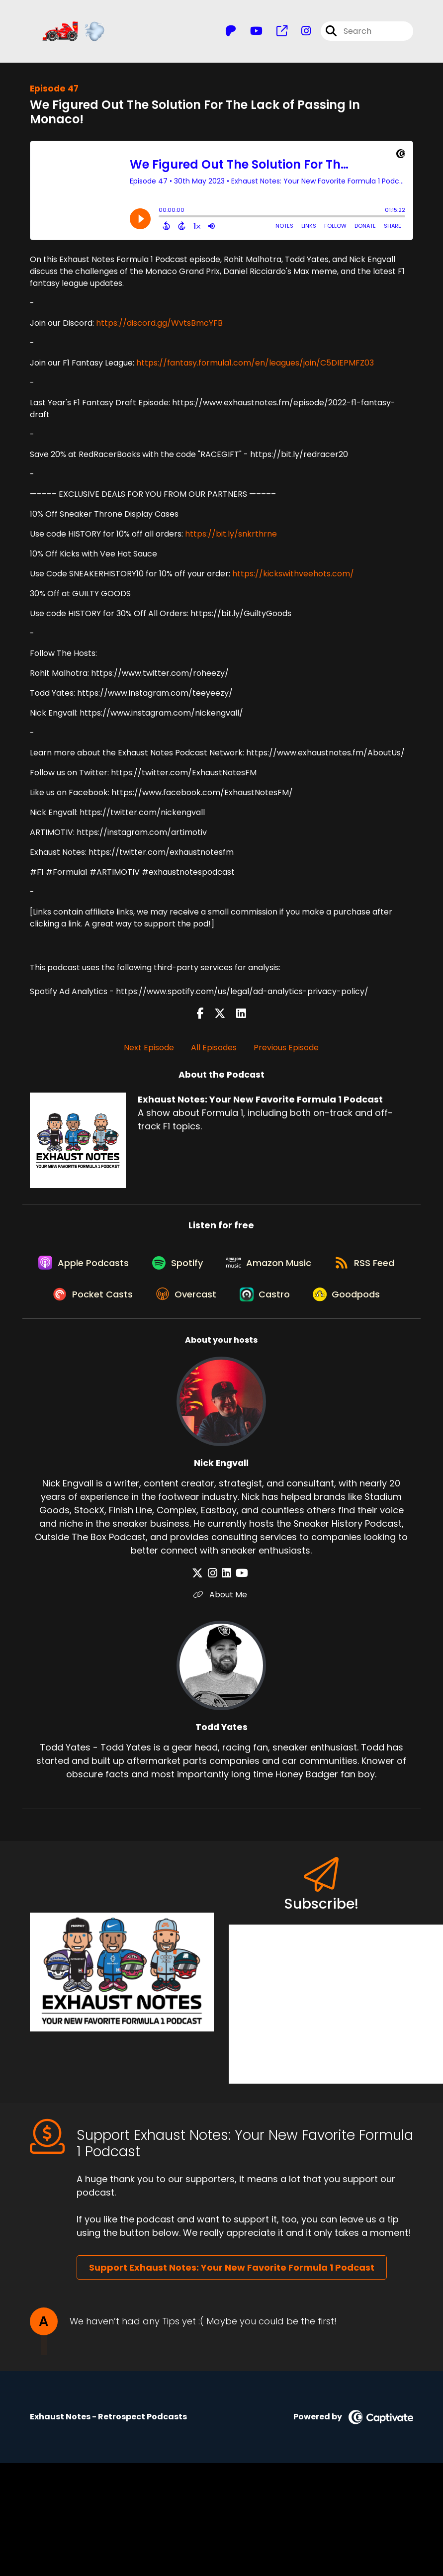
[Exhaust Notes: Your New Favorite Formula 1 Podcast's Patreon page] (230, 32)
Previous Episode (286, 1050)
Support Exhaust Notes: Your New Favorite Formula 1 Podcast (231, 2313)
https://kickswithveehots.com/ (293, 575)
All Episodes (214, 1050)
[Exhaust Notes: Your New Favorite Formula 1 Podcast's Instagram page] (300, 32)
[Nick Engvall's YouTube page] (239, 1619)
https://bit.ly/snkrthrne (231, 536)
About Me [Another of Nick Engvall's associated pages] (221, 1641)
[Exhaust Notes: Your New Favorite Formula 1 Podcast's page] (276, 32)
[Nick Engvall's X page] (202, 1619)
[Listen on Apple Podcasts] (122, 1268)
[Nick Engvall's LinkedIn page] (226, 1619)
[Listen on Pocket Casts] (177, 1304)
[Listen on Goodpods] (216, 1340)
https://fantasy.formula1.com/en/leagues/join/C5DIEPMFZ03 (255, 364)
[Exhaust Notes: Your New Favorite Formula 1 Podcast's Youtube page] (250, 32)
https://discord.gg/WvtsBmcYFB (159, 325)
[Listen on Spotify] (219, 1268)
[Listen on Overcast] (274, 1304)
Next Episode (149, 1050)
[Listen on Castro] (356, 1304)
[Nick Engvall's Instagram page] (215, 1619)
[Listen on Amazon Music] (313, 1268)
